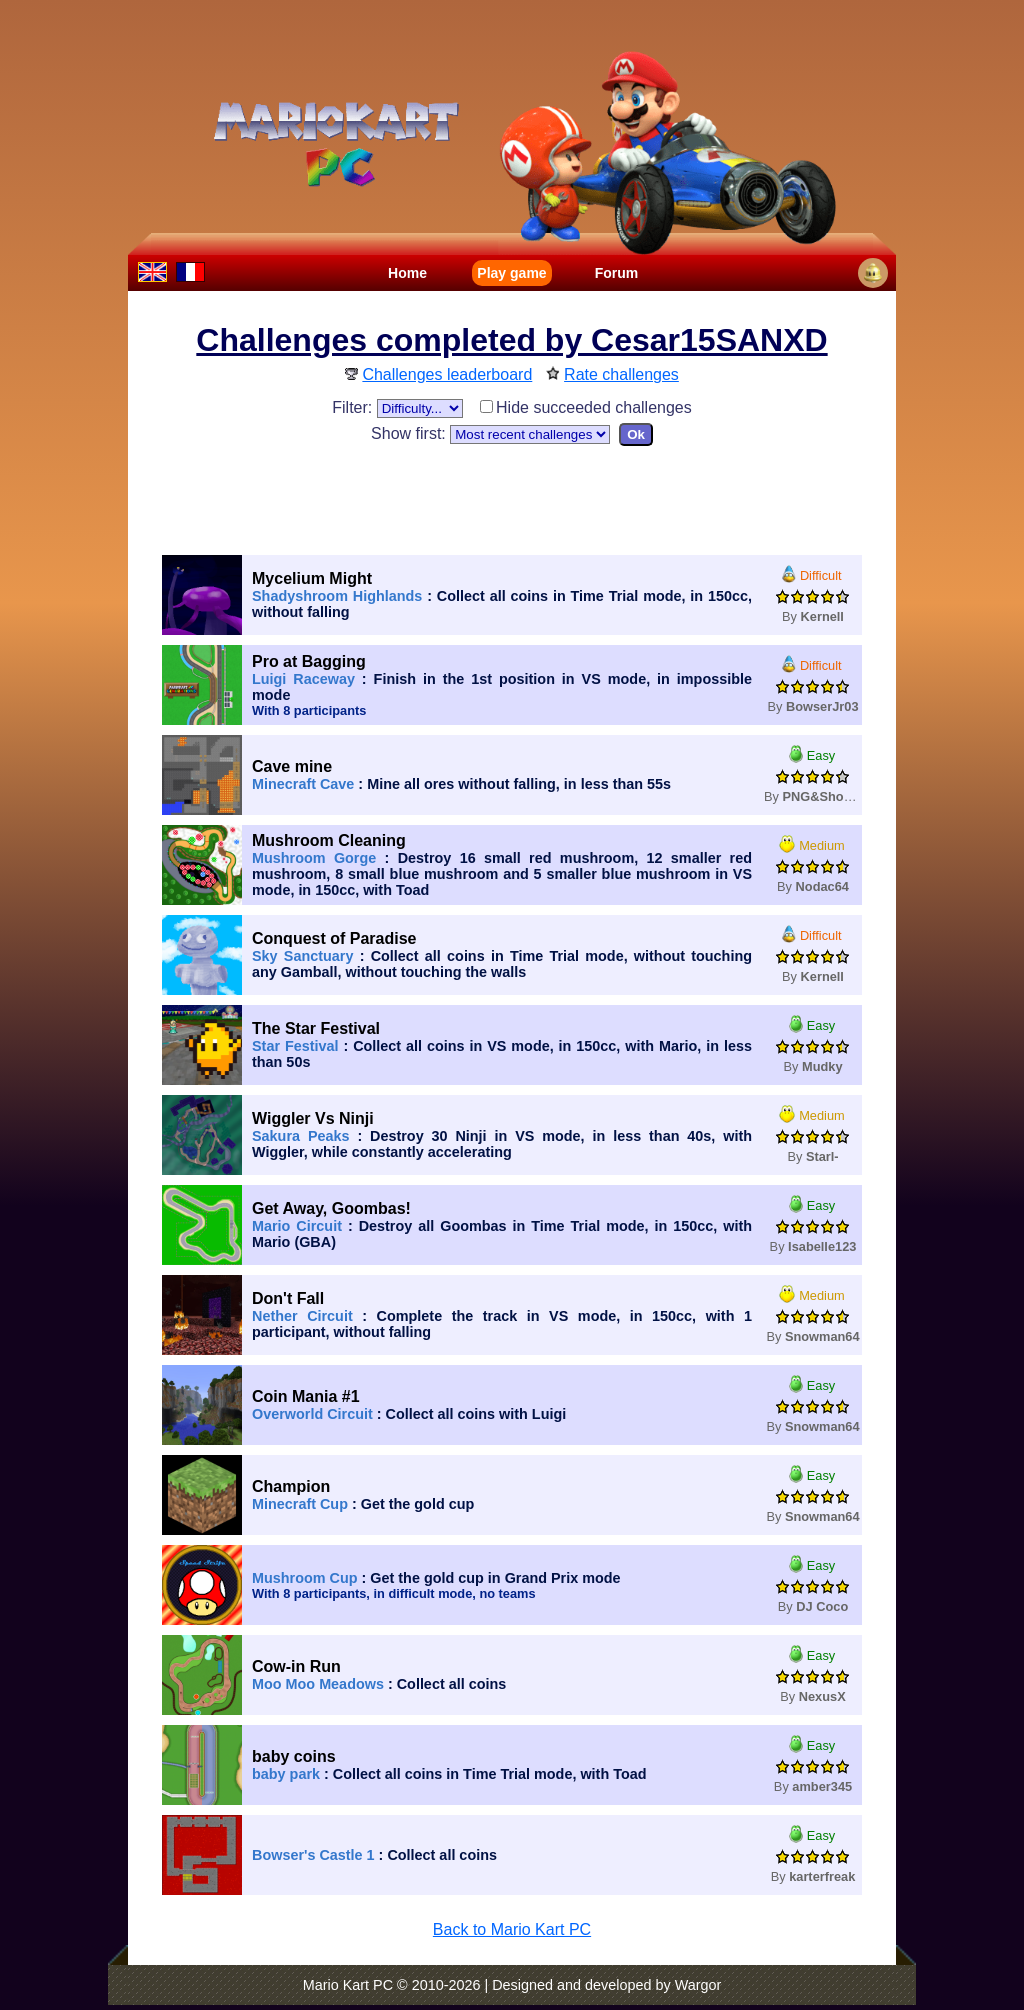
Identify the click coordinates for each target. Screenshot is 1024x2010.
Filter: (397, 407)
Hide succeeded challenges (586, 407)
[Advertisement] (512, 496)
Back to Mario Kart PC (512, 1929)
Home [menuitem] (407, 273)
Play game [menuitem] (511, 273)
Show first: (490, 433)
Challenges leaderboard (447, 374)
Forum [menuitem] (617, 273)
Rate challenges (621, 374)
